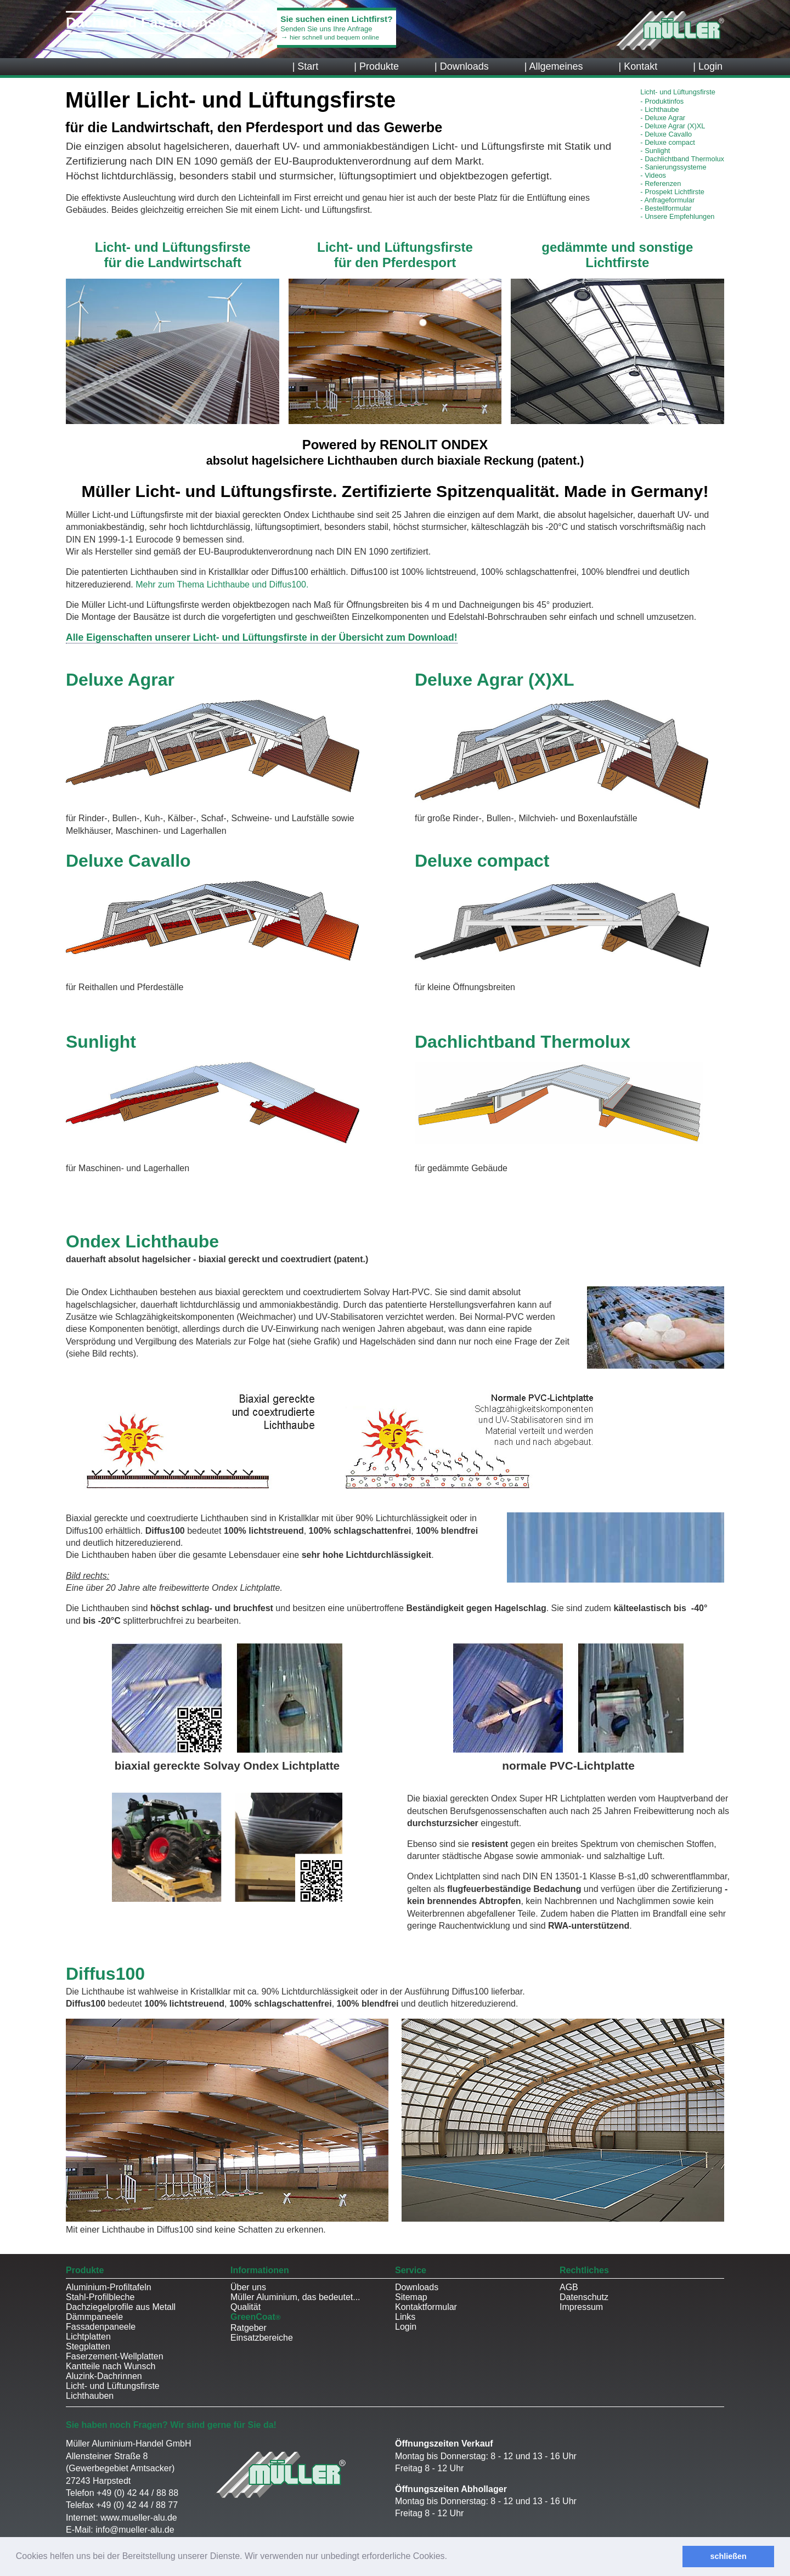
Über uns (248, 2287)
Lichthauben (90, 2395)
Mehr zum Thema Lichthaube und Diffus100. (222, 584)
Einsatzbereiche (261, 2337)
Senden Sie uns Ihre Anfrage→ (377, 35)
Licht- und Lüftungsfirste (113, 2386)
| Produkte (376, 66)
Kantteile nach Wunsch (110, 2366)
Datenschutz (584, 2297)
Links (405, 2316)
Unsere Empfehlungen (677, 216)
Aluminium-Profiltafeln (108, 2287)
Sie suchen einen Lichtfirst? (384, 19)
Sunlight (655, 150)
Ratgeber (248, 2327)
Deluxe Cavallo (666, 134)
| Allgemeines (553, 66)
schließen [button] (728, 2556)
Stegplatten (88, 2346)
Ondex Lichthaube (142, 1241)
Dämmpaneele (94, 2316)
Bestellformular (665, 208)
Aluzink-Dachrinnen (104, 2376)
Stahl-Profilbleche (100, 2297)
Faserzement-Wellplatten (114, 2356)
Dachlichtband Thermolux (682, 159)
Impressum (581, 2307)
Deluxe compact (667, 142)
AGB (569, 2287)
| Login (708, 66)
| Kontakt (638, 66)
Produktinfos (662, 101)
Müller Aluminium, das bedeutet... (295, 2297)
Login (405, 2326)
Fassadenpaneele (101, 2326)
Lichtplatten (88, 2336)
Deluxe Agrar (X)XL (672, 126)
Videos (653, 175)
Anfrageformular (667, 200)
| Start (305, 66)
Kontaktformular (426, 2307)
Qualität (245, 2307)
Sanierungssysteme (673, 167)
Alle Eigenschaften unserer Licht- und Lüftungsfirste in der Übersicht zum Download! (262, 637)
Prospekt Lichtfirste (672, 192)
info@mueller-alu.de (134, 2529)
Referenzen (660, 183)
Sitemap (411, 2297)
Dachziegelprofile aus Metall (121, 2307)
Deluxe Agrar (662, 118)
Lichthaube (659, 109)
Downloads (416, 2287)
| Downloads (462, 66)
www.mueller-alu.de (138, 2517)
